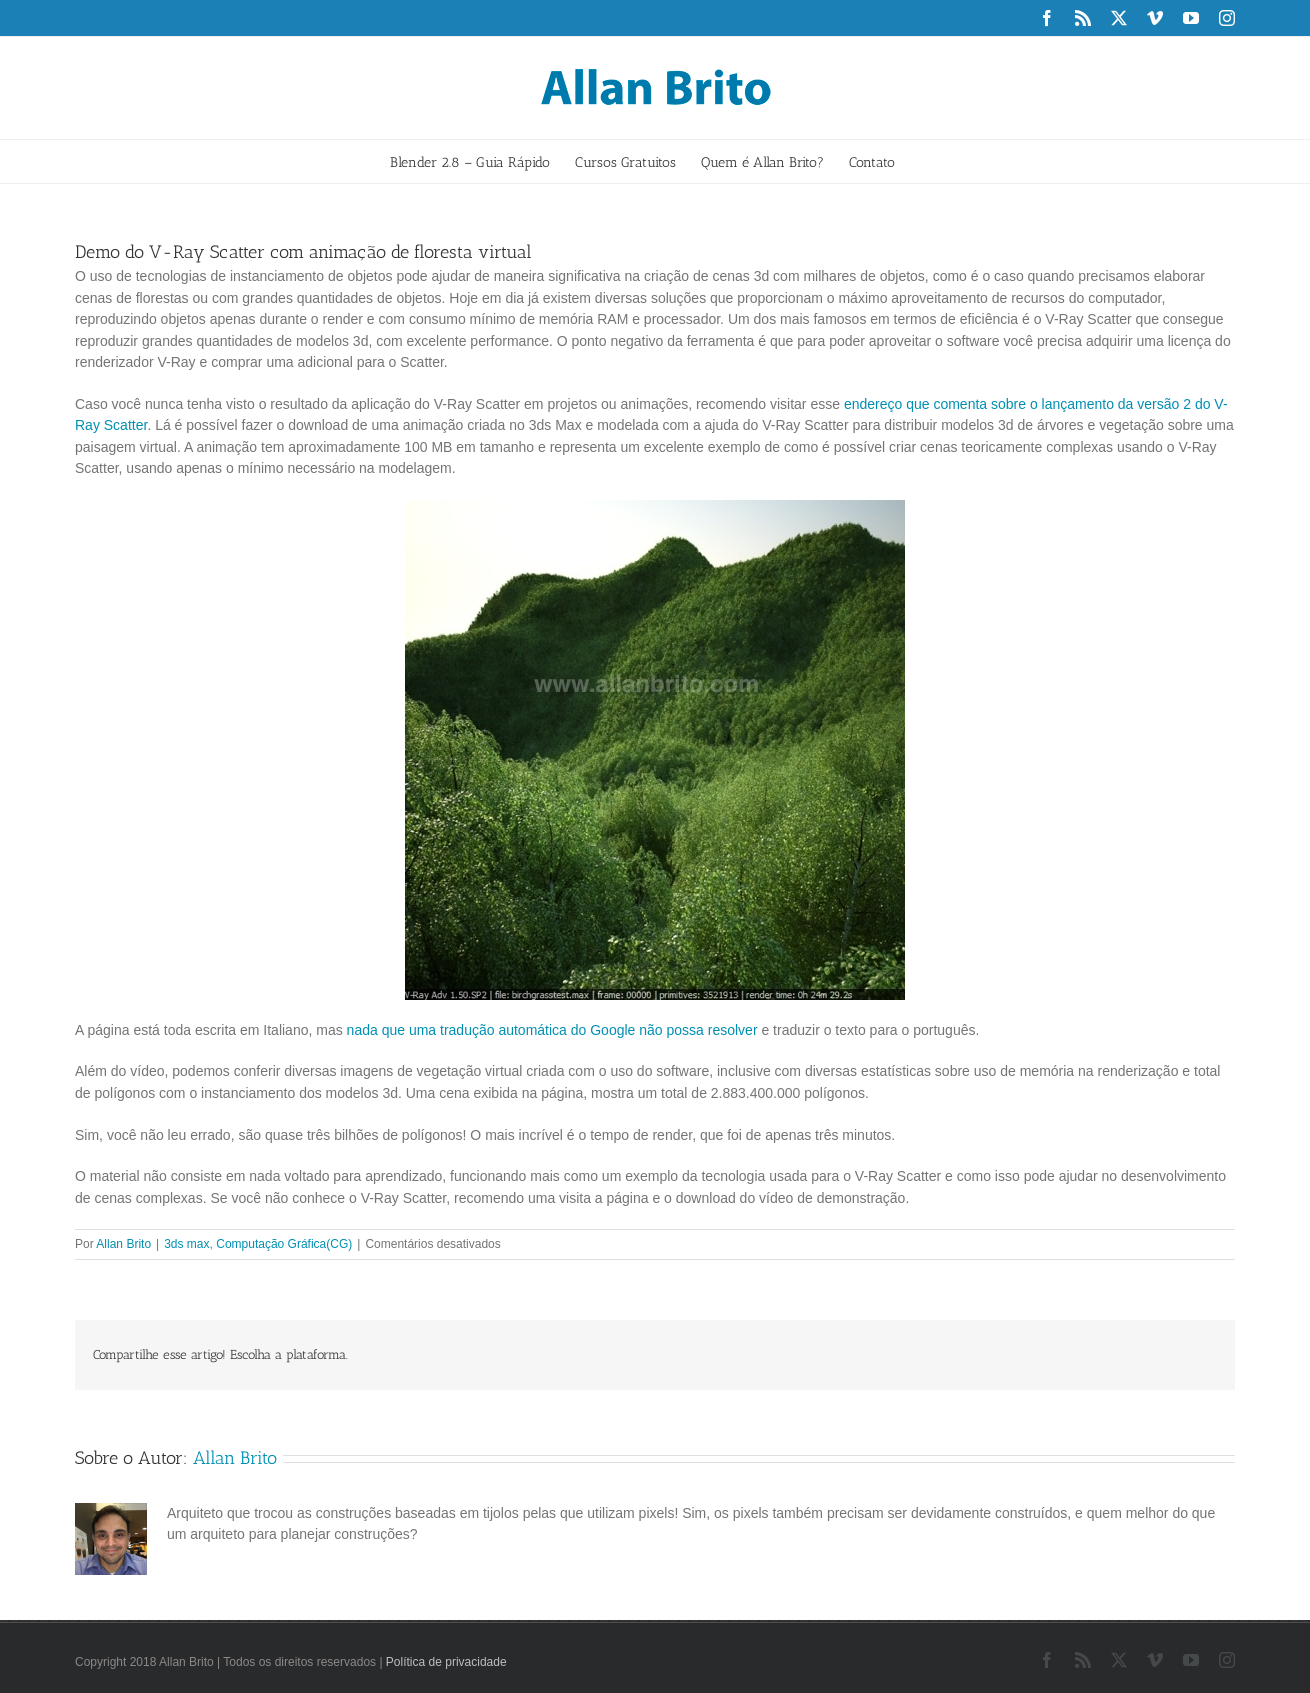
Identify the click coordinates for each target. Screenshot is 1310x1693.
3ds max (186, 1244)
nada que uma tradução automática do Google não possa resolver (552, 1030)
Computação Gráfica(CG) (284, 1244)
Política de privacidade (446, 1662)
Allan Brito (123, 1244)
